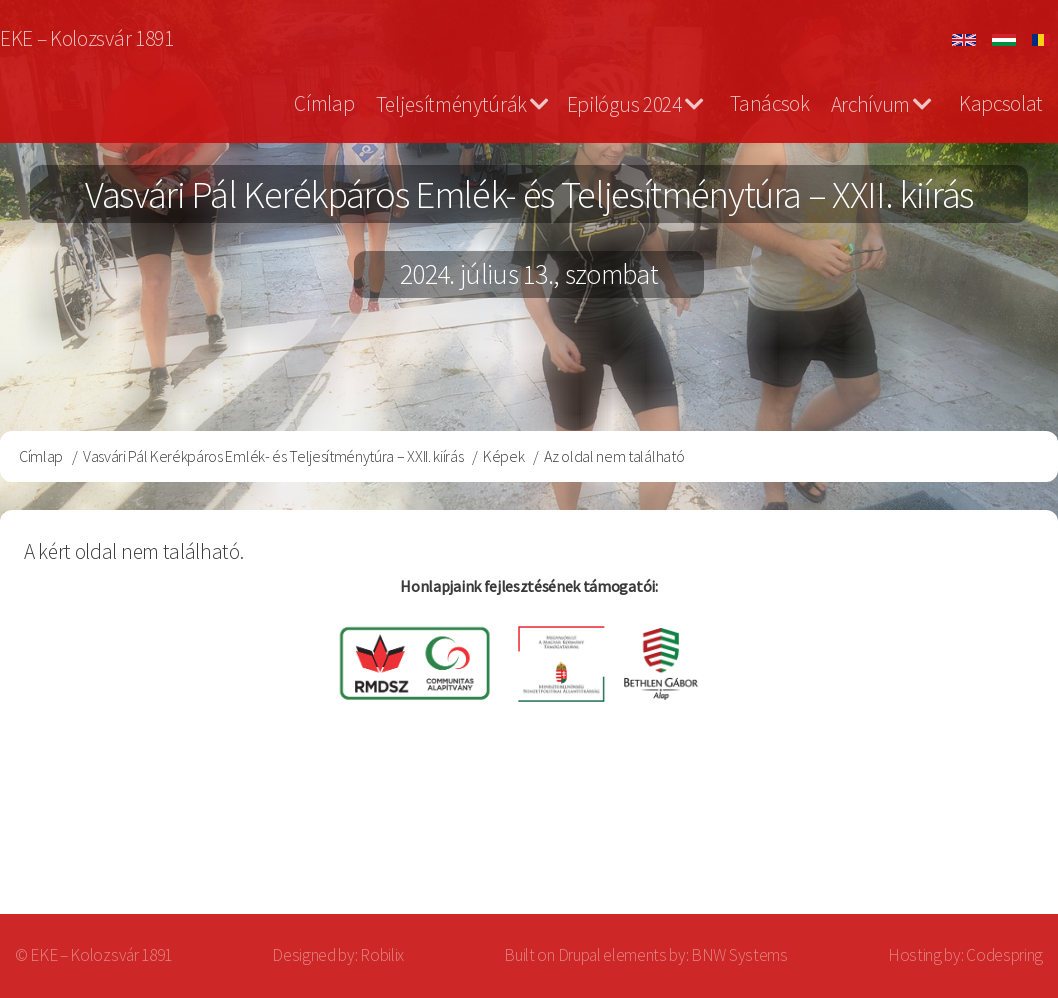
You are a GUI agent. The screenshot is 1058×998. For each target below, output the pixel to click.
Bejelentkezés (954, 834)
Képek (503, 456)
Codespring (1004, 955)
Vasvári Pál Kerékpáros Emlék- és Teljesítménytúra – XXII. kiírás (273, 456)
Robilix (382, 955)
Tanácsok (769, 103)
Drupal (579, 955)
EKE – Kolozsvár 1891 (87, 38)
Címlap (324, 103)
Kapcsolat (1001, 103)
